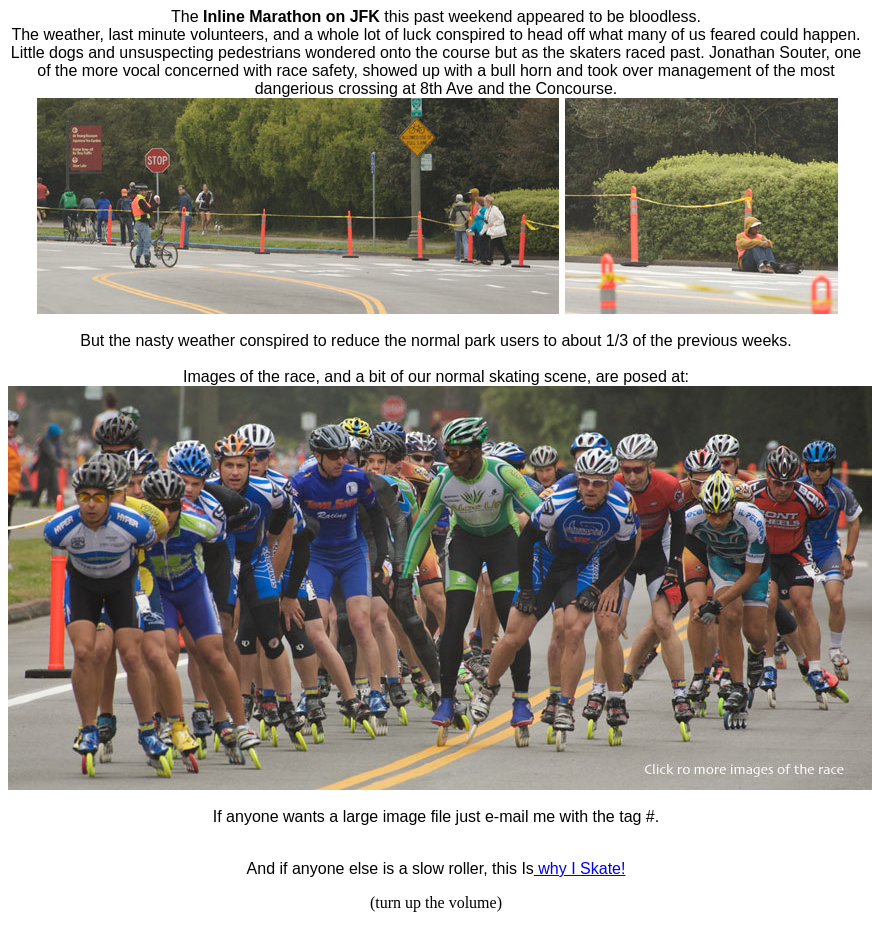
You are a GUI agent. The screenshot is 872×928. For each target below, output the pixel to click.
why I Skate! (580, 868)
